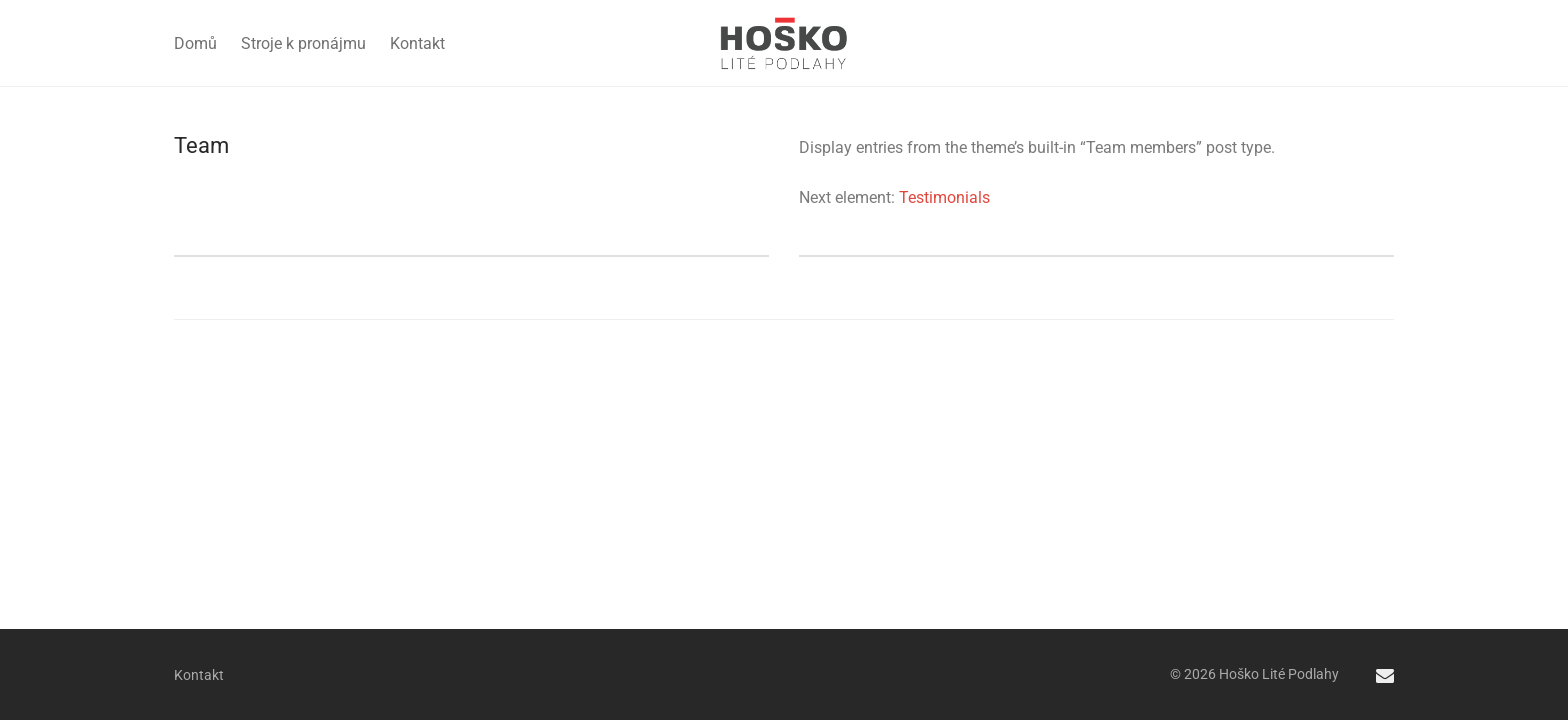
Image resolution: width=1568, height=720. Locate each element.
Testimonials (944, 197)
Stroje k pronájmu (303, 43)
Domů (195, 43)
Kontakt (417, 43)
